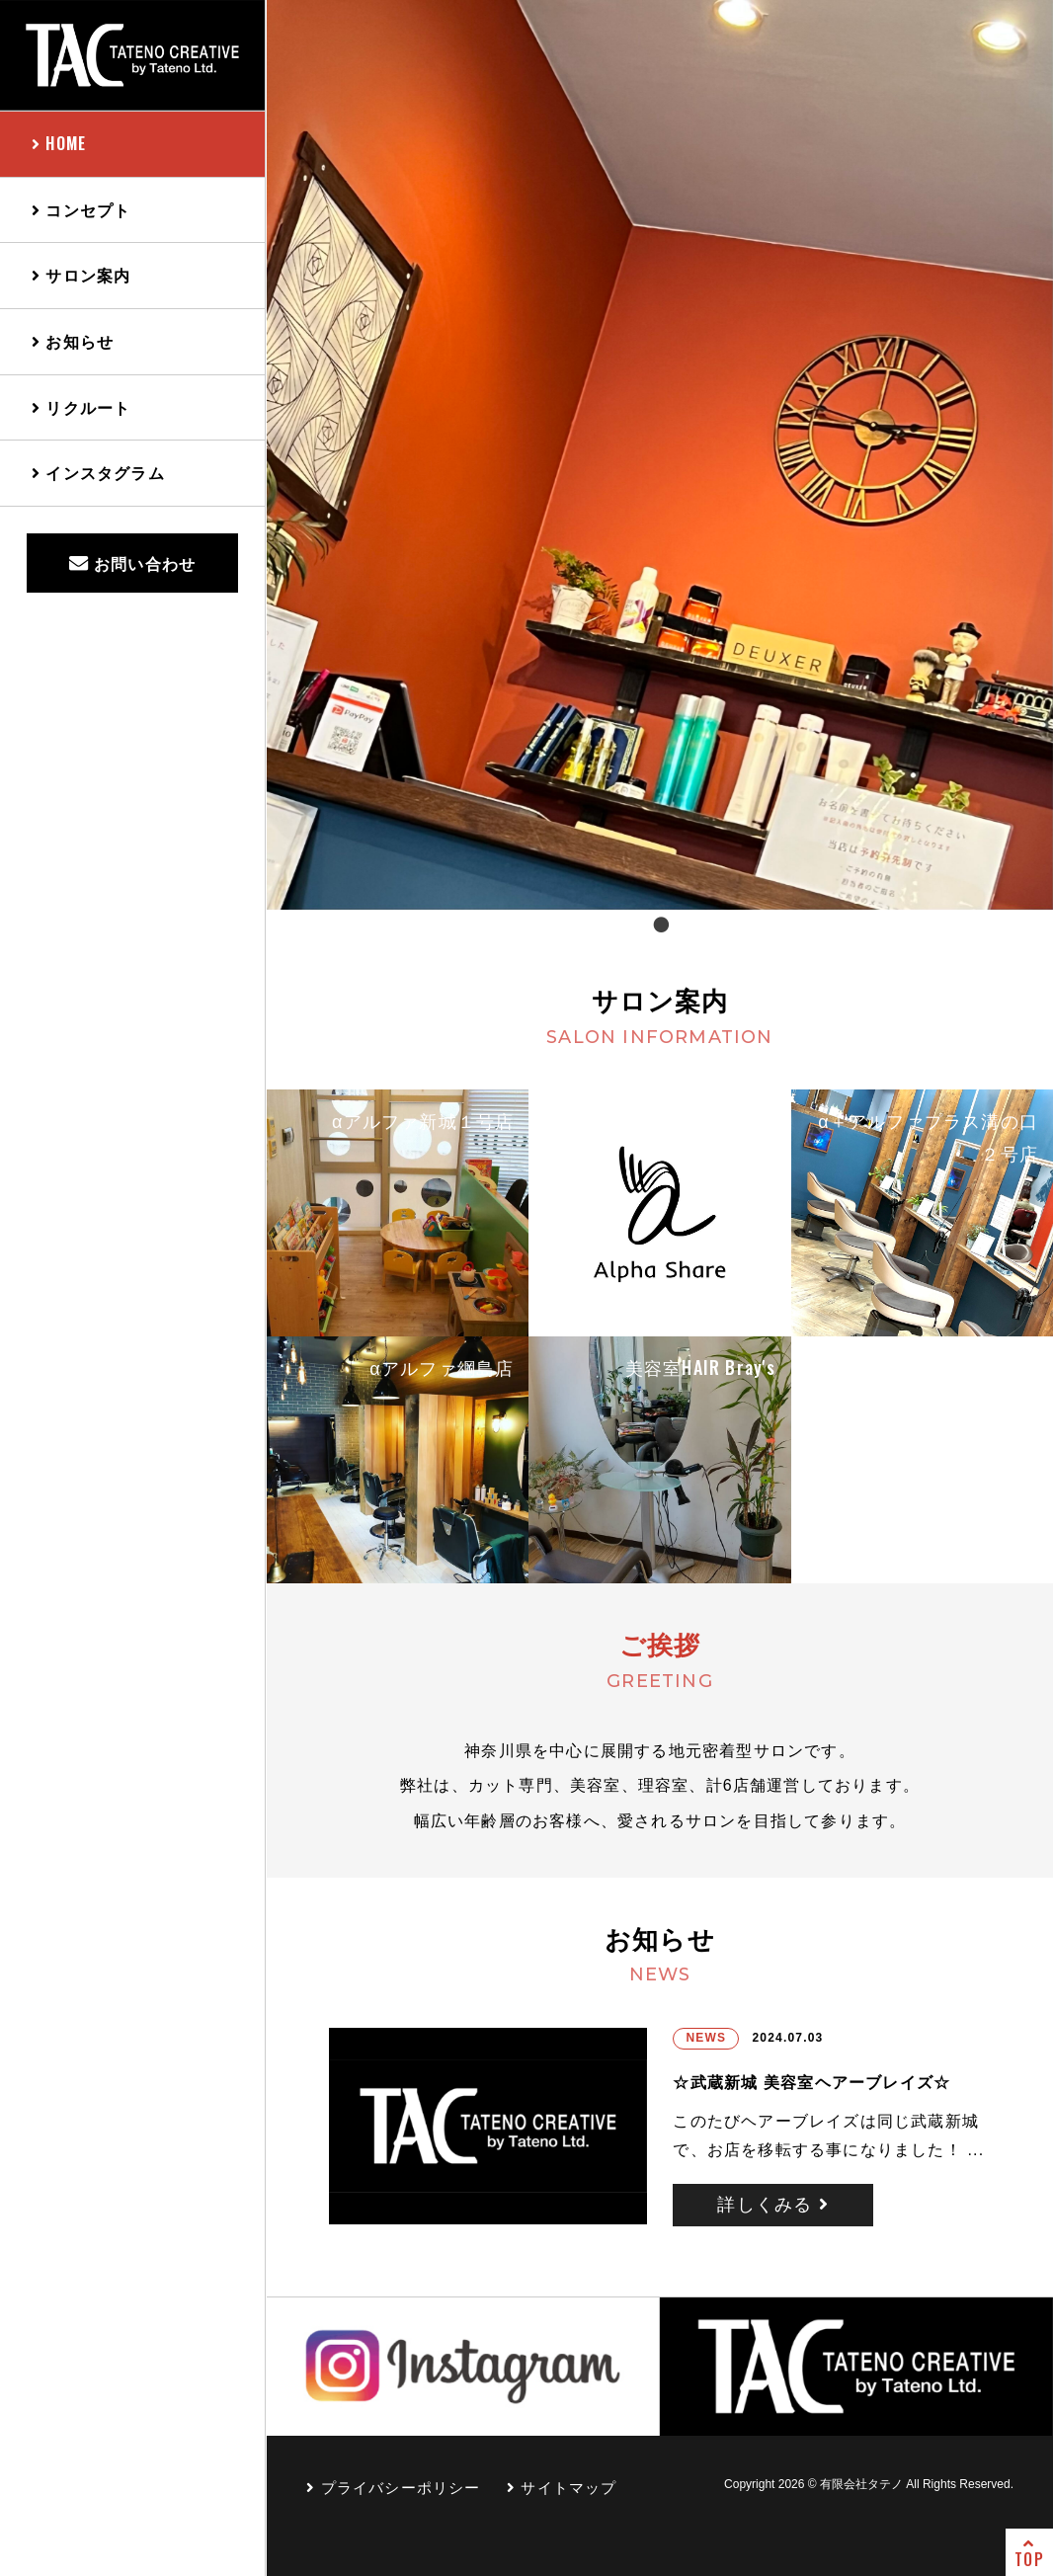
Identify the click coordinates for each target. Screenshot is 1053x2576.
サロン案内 (81, 274)
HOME (59, 143)
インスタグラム (98, 472)
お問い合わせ (133, 563)
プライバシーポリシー (393, 2487)
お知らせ (73, 341)
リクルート (81, 407)
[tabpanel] (660, 455)
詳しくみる (772, 2204)
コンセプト (81, 209)
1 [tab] (660, 924)
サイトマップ (562, 2487)
